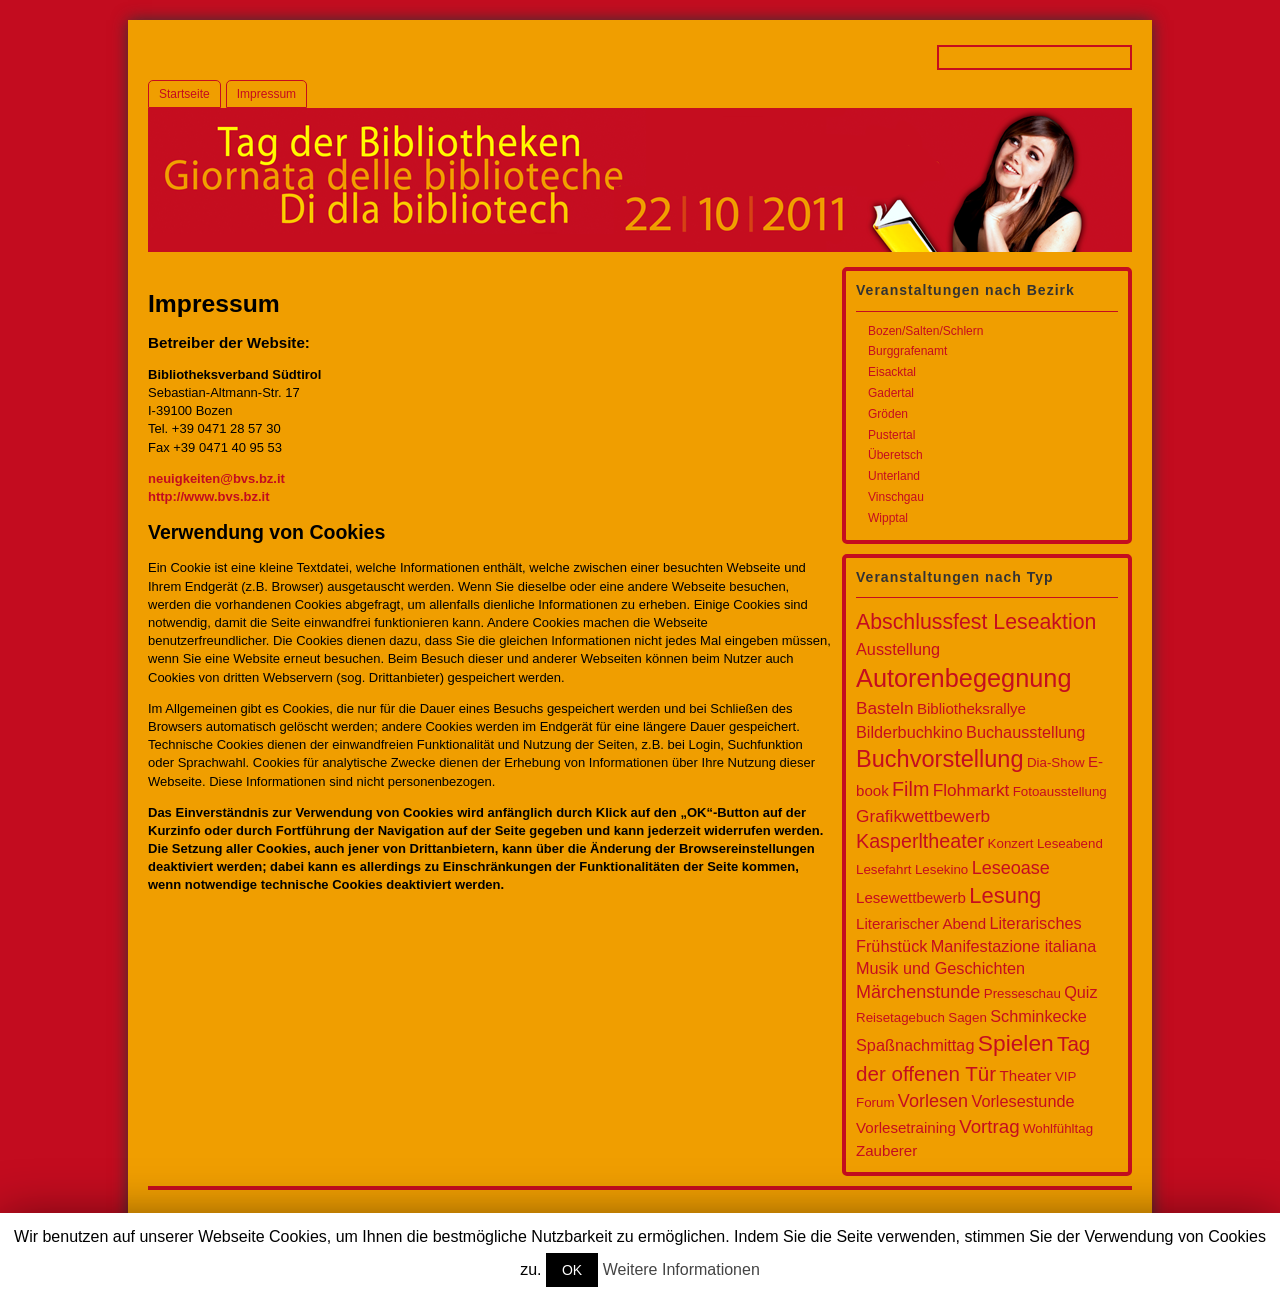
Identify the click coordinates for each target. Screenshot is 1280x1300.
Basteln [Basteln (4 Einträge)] (885, 708)
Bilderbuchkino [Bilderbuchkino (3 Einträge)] (909, 732)
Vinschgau (896, 497)
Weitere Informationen (681, 1269)
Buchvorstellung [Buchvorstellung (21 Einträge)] (940, 759)
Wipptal (888, 518)
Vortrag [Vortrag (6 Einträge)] (989, 1126)
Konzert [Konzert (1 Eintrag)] (1011, 843)
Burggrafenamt (907, 351)
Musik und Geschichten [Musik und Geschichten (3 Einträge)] (940, 968)
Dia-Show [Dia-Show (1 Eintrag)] (1056, 762)
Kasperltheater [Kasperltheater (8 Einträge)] (920, 841)
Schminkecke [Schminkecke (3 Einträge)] (1038, 1016)
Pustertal (891, 435)
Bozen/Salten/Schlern (925, 331)
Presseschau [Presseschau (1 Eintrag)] (1022, 993)
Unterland (894, 476)
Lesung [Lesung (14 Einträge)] (1005, 895)
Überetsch (895, 455)
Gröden (888, 414)
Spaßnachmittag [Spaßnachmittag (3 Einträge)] (915, 1045)
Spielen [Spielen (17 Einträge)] (1016, 1043)
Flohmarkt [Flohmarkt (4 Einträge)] (971, 790)
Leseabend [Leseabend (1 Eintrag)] (1070, 843)
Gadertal (891, 393)
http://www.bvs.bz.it (209, 496)
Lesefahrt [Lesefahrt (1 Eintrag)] (884, 869)
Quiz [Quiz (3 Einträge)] (1080, 992)
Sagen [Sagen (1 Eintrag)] (967, 1017)
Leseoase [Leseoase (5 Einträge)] (1011, 868)
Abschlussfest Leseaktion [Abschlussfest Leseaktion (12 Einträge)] (976, 622)
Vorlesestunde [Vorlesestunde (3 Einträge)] (1022, 1101)
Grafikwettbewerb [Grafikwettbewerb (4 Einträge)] (923, 816)
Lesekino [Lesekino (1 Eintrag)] (941, 869)
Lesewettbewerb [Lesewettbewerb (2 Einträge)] (911, 897)
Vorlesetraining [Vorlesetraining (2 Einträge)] (906, 1127)
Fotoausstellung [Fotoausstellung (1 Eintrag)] (1060, 791)
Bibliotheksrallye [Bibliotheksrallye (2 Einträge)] (971, 708)
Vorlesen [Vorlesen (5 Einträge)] (933, 1101)
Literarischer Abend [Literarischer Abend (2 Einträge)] (921, 923)
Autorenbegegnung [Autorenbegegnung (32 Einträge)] (964, 678)
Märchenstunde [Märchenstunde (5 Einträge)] (918, 992)
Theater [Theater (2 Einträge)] (1026, 1075)
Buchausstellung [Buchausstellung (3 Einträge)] (1025, 732)
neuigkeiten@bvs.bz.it (216, 478)
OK (572, 1270)
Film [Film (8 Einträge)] (910, 789)
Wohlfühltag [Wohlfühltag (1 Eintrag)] (1058, 1128)
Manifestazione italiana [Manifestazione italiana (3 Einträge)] (1013, 946)
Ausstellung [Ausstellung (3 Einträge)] (898, 649)
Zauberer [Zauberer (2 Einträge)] (886, 1150)
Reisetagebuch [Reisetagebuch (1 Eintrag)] (900, 1017)
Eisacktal (892, 372)
